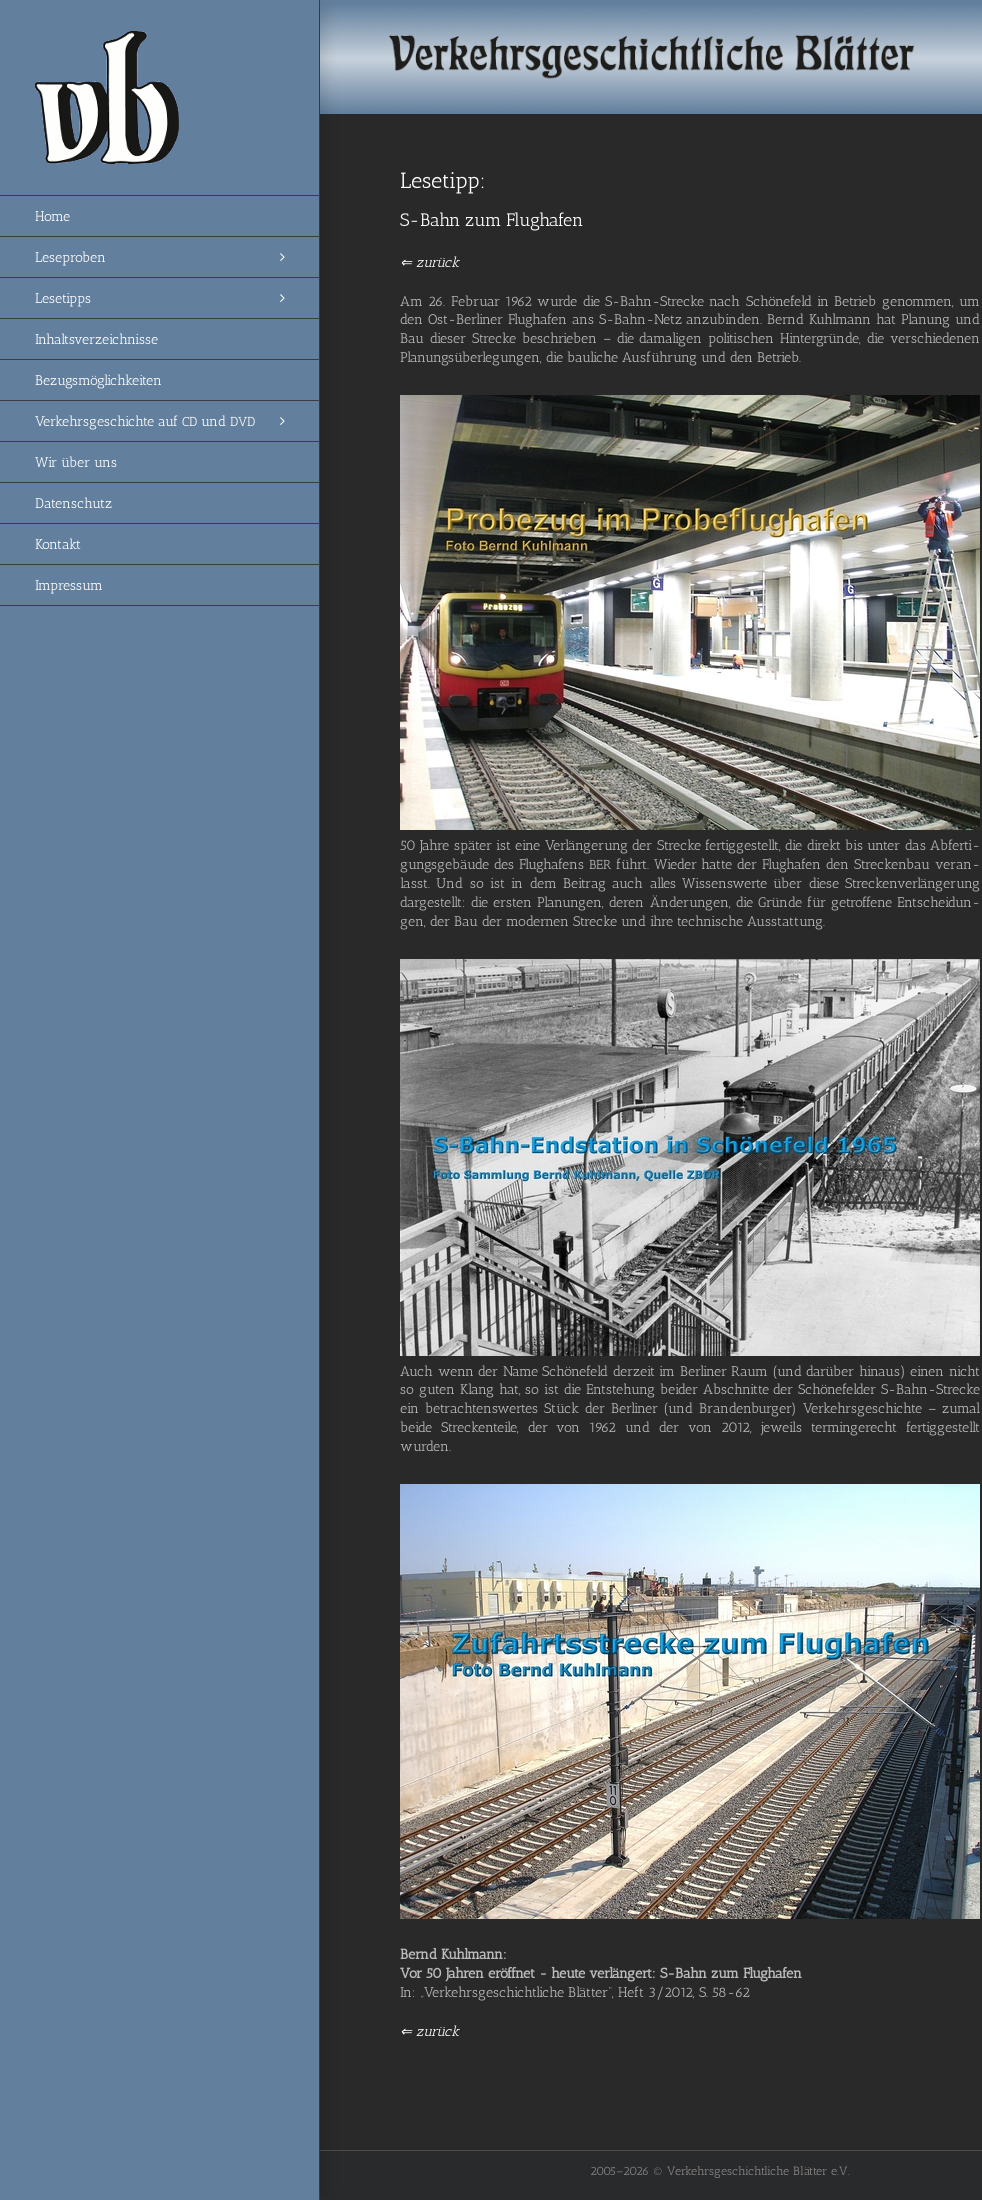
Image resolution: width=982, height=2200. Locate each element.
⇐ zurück (429, 262)
